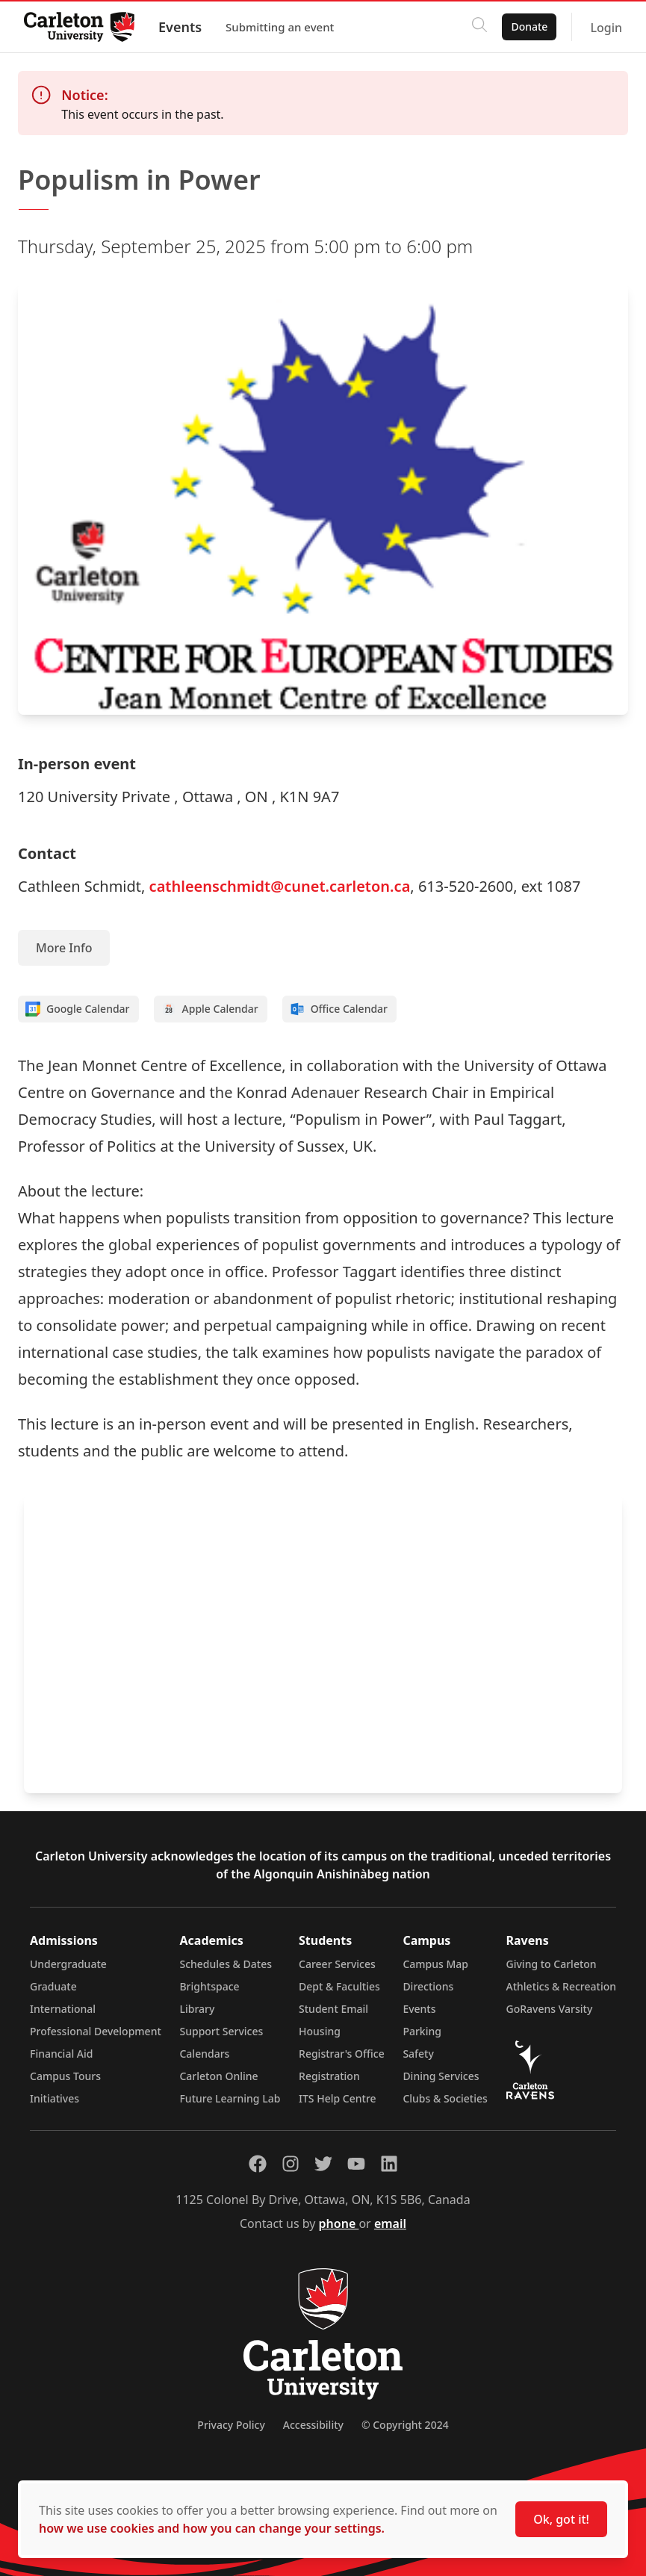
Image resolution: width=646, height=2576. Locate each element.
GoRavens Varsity (549, 2009)
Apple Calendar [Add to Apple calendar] (209, 1009)
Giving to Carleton (551, 1964)
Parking (422, 2031)
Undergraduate (68, 1964)
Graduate (53, 1986)
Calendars (204, 2053)
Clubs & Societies (445, 2098)
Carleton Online (218, 2076)
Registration (329, 2076)
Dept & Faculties (339, 1986)
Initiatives (54, 2098)
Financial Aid (61, 2053)
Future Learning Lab (229, 2098)
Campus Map (435, 1964)
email (390, 2223)
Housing (320, 2031)
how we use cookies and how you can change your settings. (212, 2528)
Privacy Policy (230, 2425)
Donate (529, 26)
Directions (428, 1986)
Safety (418, 2053)
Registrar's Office (342, 2053)
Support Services (221, 2031)
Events (180, 27)
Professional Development (95, 2031)
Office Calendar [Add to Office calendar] (339, 1009)
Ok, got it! (561, 2519)
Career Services (337, 1964)
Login (606, 27)
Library (196, 2009)
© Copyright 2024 (405, 2425)
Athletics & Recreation (561, 1986)
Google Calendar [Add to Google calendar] (77, 1009)
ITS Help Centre (337, 2098)
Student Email (333, 2009)
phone (339, 2223)
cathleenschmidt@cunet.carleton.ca (280, 886)
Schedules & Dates (225, 1964)
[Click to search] (479, 27)
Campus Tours (65, 2076)
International (63, 2009)
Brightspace (209, 1986)
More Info (64, 948)
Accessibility (313, 2425)
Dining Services (441, 2076)
